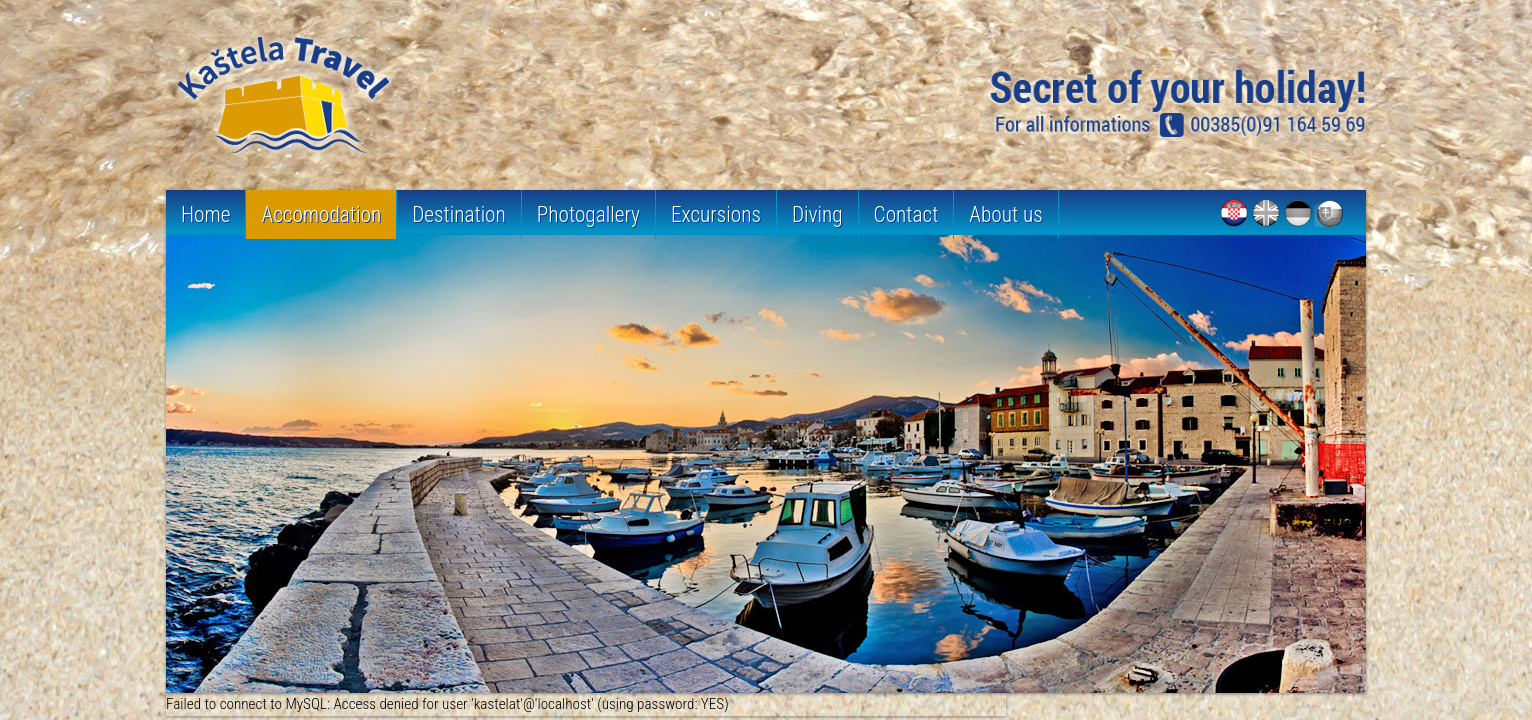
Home (205, 214)
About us (1005, 214)
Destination (459, 214)
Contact (906, 214)
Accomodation (321, 214)
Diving (817, 214)
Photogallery (588, 214)
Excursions (716, 214)
